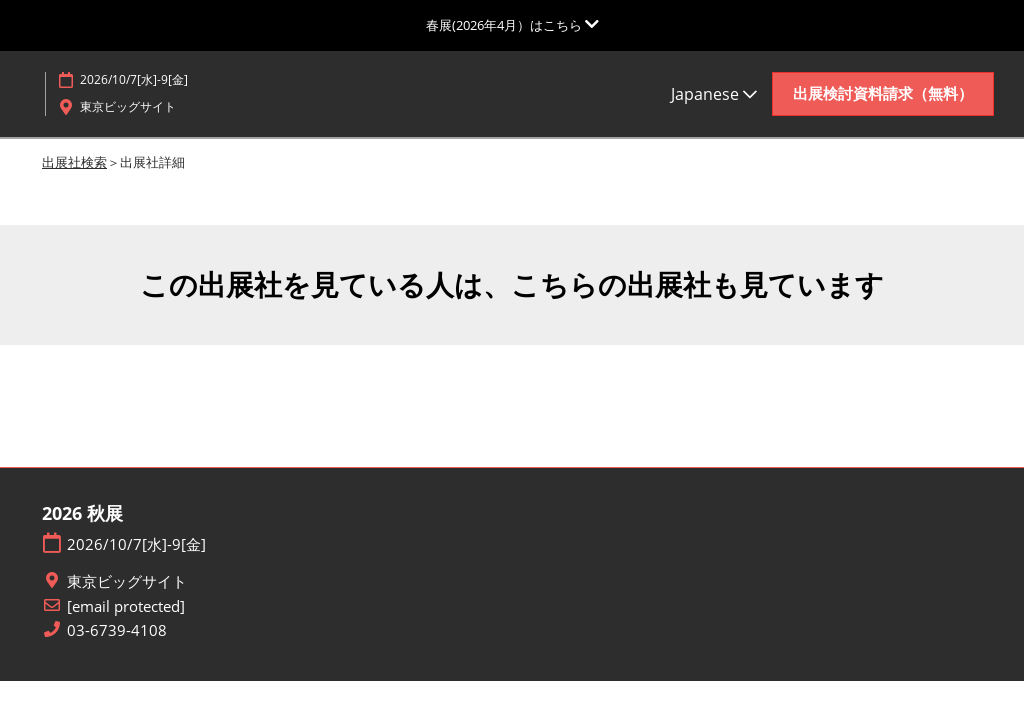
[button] (883, 94)
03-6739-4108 (117, 630)
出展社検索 (74, 162)
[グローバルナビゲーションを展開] (512, 25)
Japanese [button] (714, 94)
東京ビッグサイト (127, 581)
